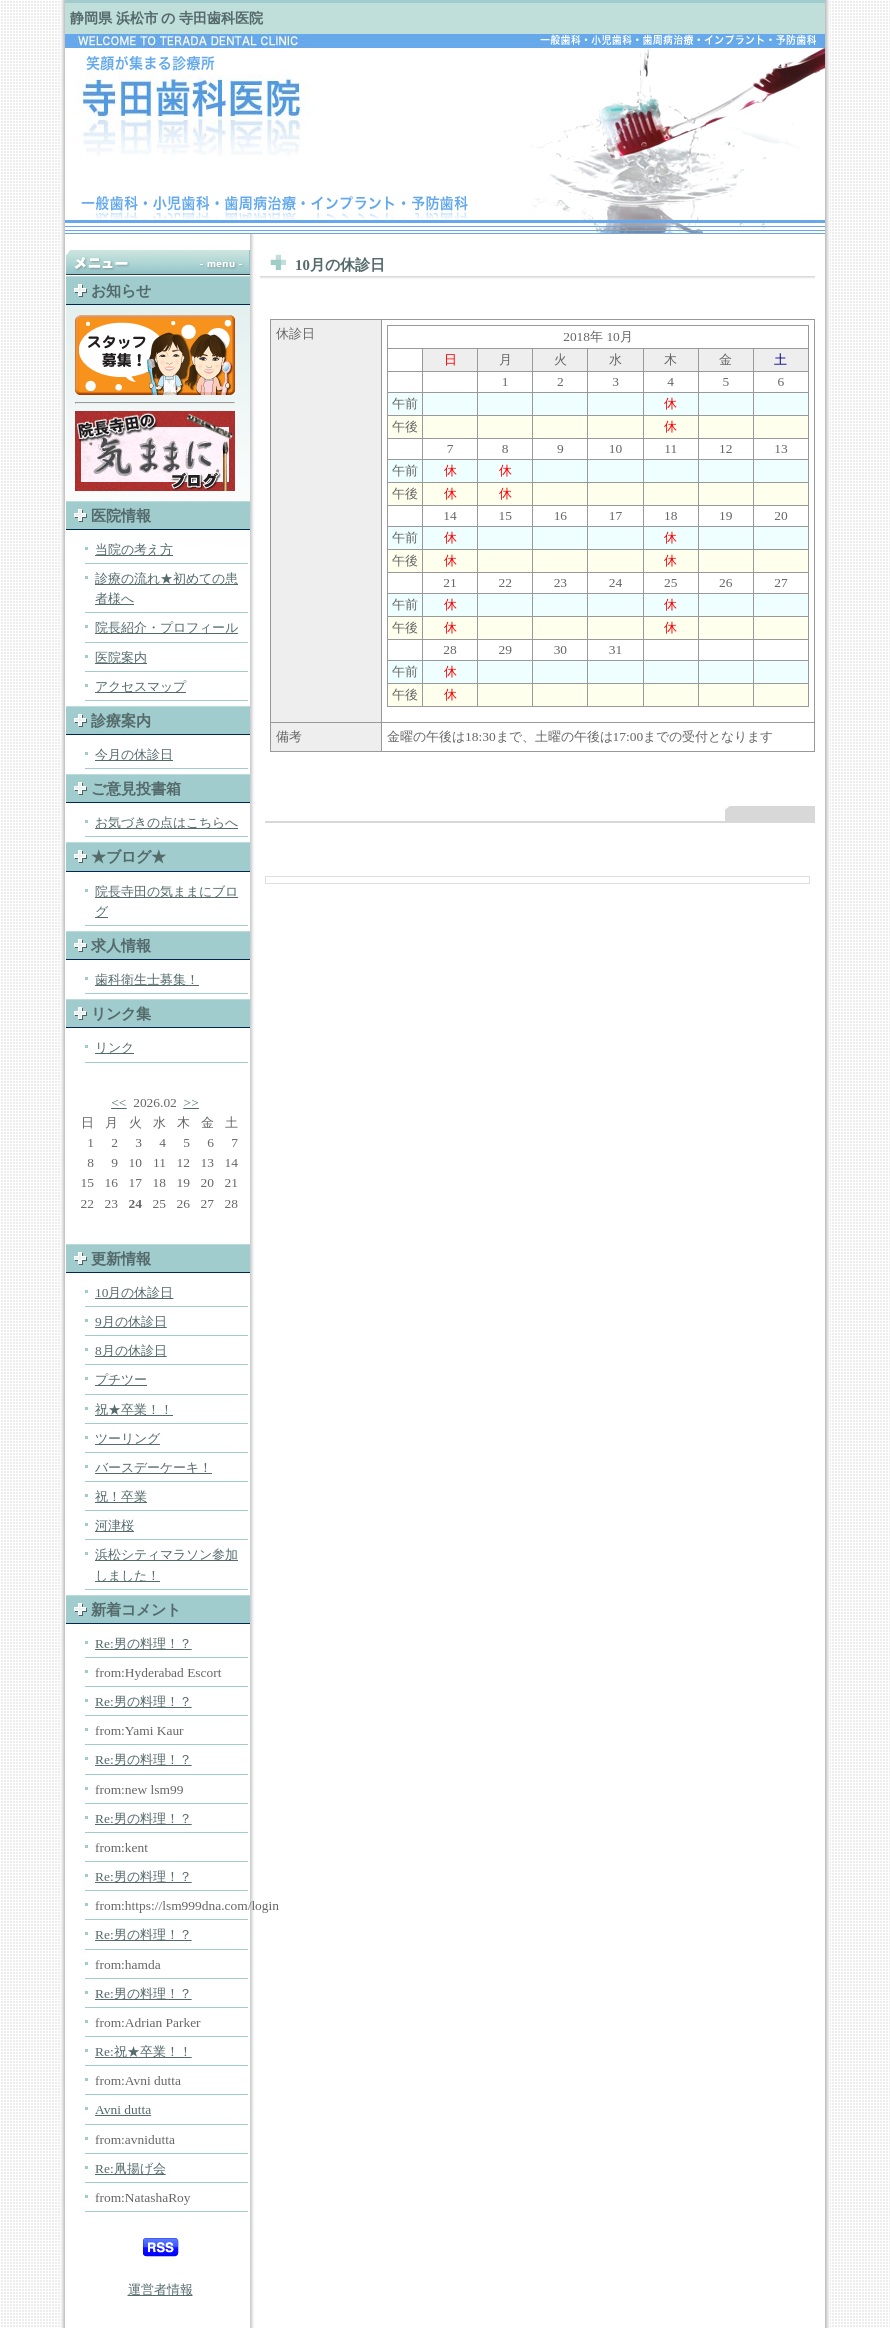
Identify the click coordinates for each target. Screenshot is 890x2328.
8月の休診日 (131, 1350)
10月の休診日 (134, 1292)
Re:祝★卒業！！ (143, 2051)
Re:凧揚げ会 (130, 2168)
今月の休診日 (134, 754)
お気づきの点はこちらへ (166, 822)
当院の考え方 (134, 549)
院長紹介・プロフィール (166, 627)
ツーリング (127, 1438)
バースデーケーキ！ (153, 1467)
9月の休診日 (131, 1321)
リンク (114, 1047)
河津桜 (114, 1525)
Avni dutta (123, 2109)
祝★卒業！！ (134, 1409)
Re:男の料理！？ (143, 1643)
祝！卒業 (121, 1496)
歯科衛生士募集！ (147, 979)
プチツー (121, 1379)
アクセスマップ (140, 686)
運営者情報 (160, 2289)
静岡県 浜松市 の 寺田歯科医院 (166, 18)
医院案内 (121, 657)
